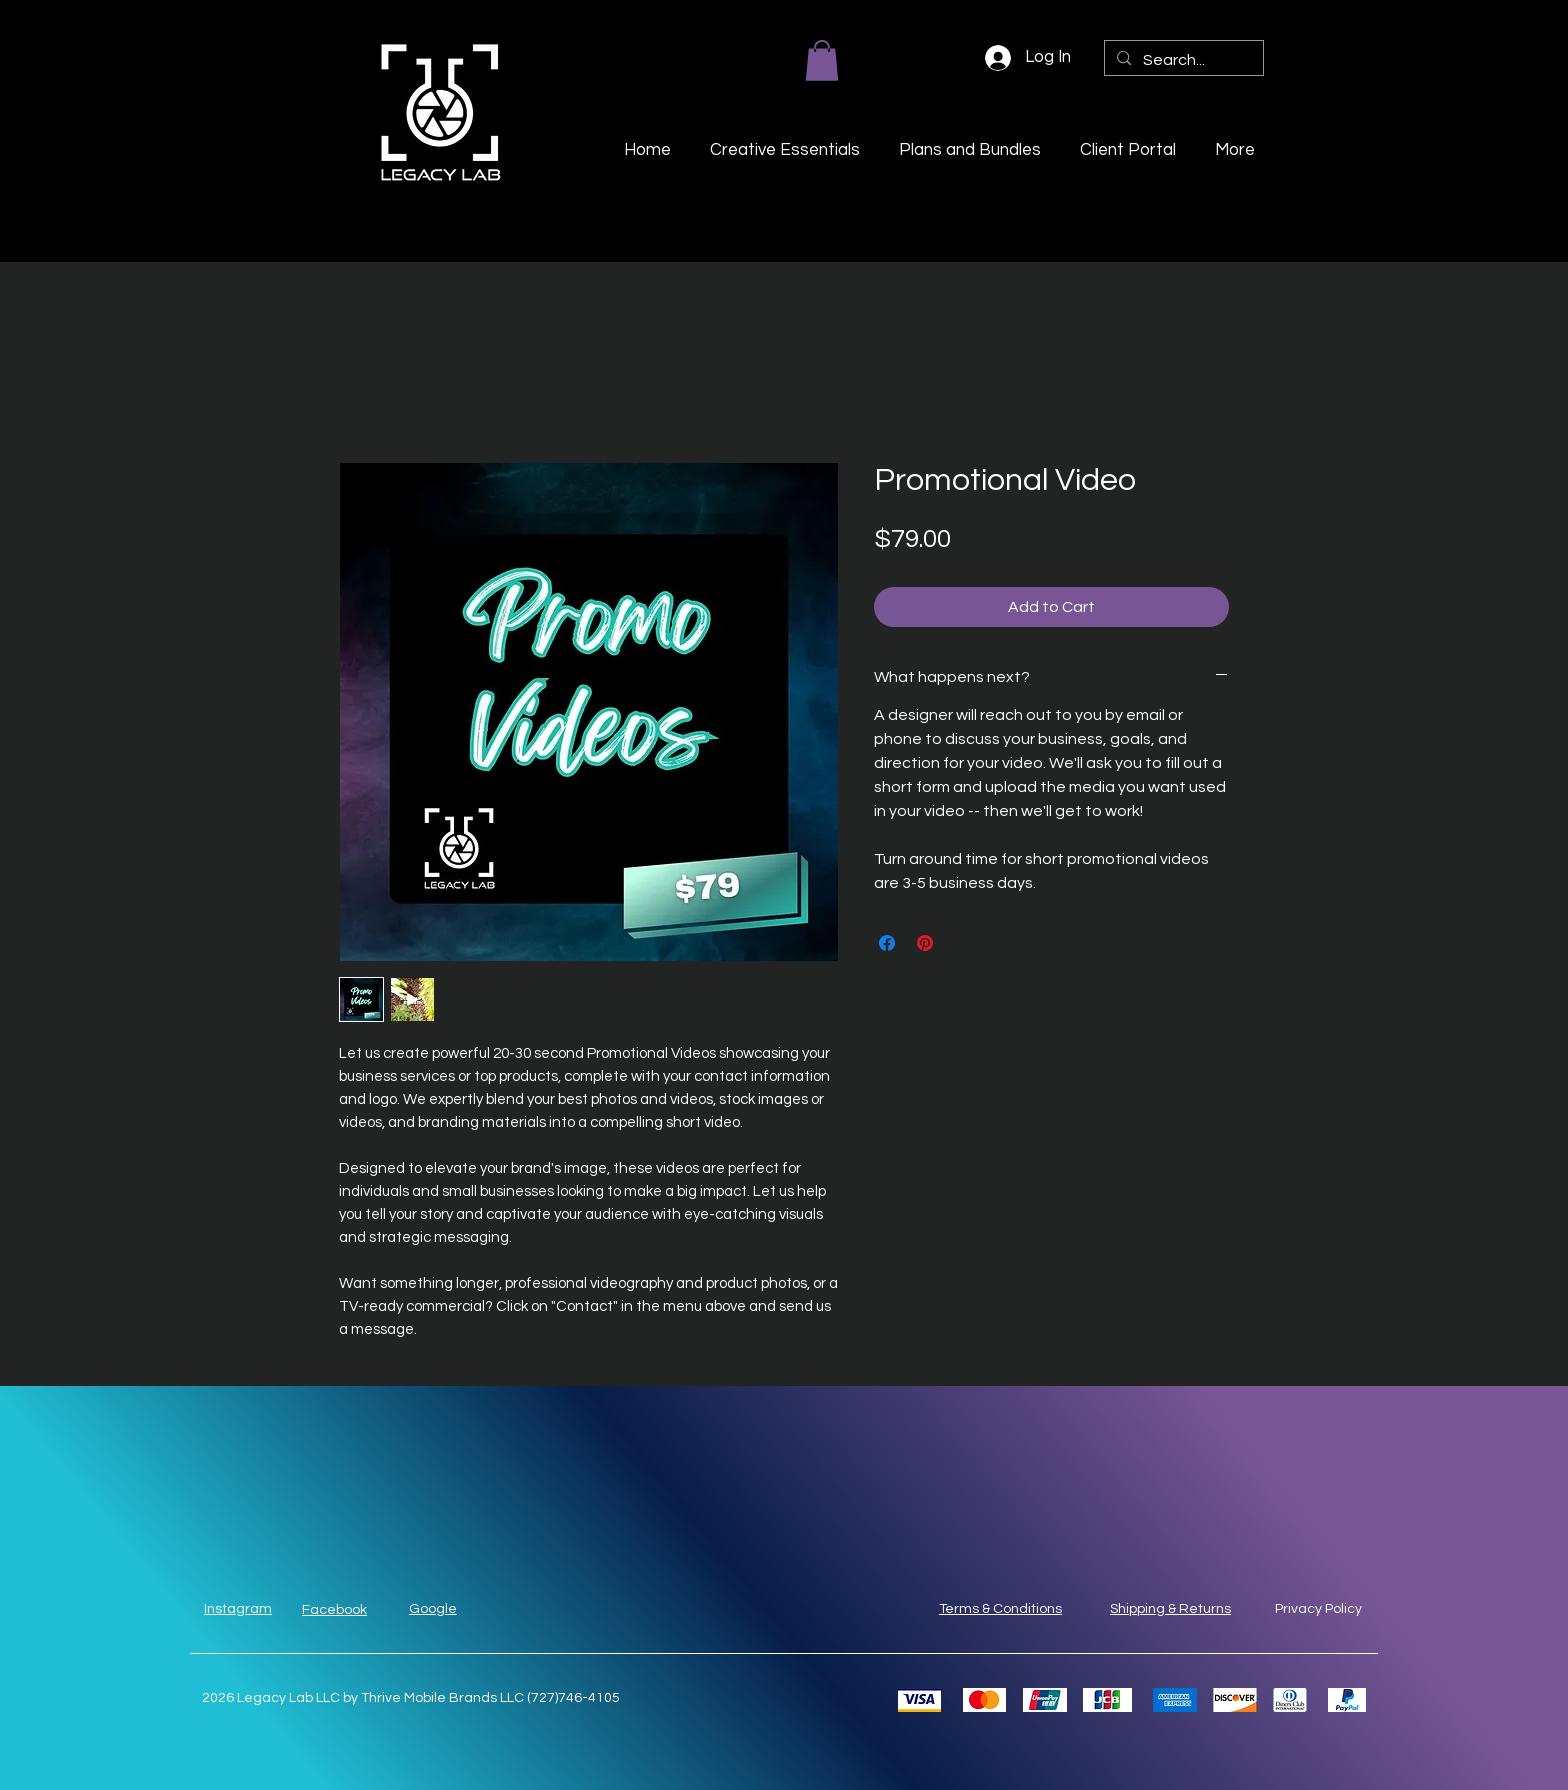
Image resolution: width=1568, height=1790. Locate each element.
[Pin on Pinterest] (925, 943)
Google (433, 1609)
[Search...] (1182, 60)
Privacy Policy (1318, 1609)
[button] (822, 60)
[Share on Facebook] (887, 943)
